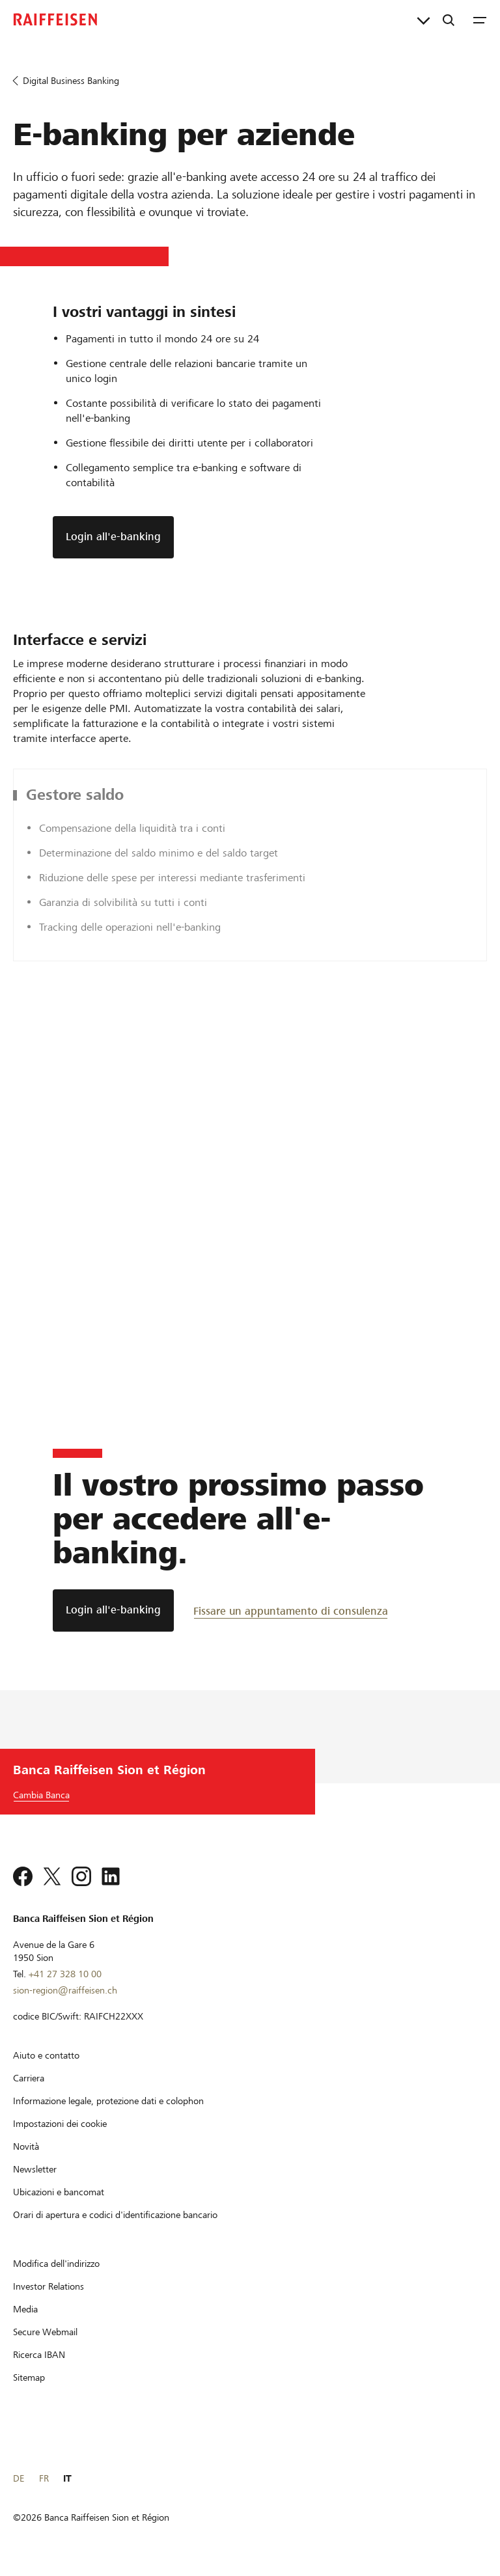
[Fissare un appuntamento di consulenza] (290, 1610)
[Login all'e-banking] (113, 1610)
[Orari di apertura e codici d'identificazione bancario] (115, 2215)
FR (44, 2478)
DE (18, 2478)
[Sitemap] (29, 2377)
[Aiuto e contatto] (46, 2055)
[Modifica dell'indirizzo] (56, 2263)
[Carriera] (28, 2078)
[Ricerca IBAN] (39, 2355)
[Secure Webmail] (45, 2332)
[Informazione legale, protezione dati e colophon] (108, 2101)
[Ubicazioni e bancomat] (58, 2192)
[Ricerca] (448, 19)
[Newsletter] (35, 2169)
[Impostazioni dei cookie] (60, 2123)
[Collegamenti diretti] (423, 19)
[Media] (25, 2309)
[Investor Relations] (48, 2286)
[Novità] (26, 2146)
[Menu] (480, 19)
